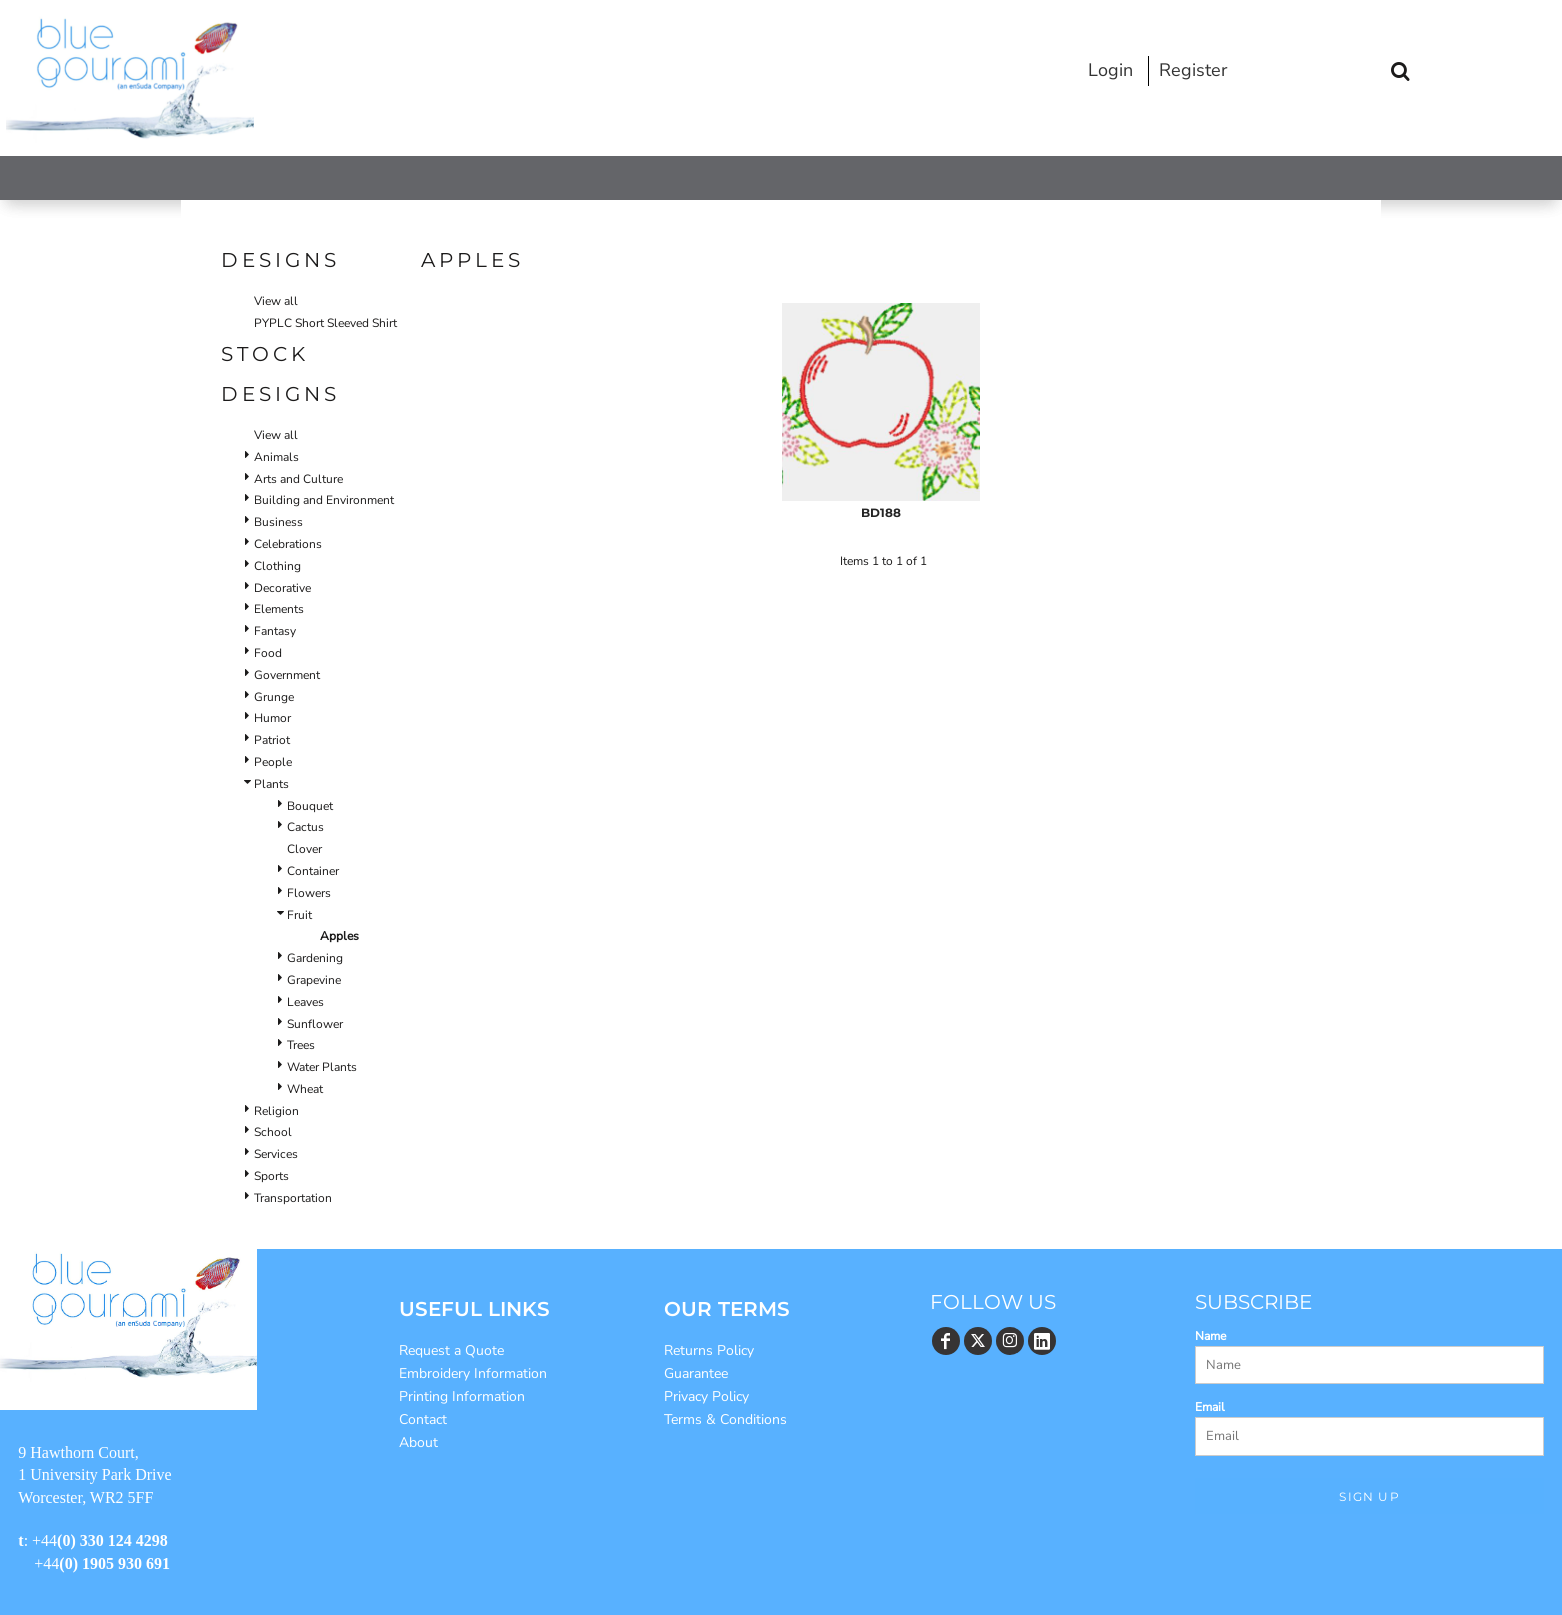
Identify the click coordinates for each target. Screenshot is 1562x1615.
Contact (423, 1419)
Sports (271, 1176)
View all (276, 301)
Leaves (305, 1002)
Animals (276, 457)
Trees (301, 1045)
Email (1210, 1407)
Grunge (274, 697)
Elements (279, 609)
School (273, 1132)
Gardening (315, 958)
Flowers (309, 893)
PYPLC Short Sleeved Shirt (325, 323)
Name (1210, 1336)
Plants (271, 784)
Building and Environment (324, 500)
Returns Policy (709, 1350)
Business (278, 522)
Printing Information (462, 1396)
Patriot (272, 740)
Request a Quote (451, 1350)
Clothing (277, 566)
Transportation (293, 1198)
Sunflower (315, 1024)
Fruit (299, 915)
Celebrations (288, 544)
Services (276, 1154)
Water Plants (322, 1067)
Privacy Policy (706, 1396)
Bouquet (310, 806)
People (273, 762)
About (418, 1442)
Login (1110, 70)
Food (268, 653)
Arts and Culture (298, 479)
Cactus (305, 827)
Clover (304, 849)
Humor (272, 718)
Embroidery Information (473, 1373)
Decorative (282, 588)
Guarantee (696, 1373)
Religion (276, 1111)
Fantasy (275, 631)
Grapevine (314, 980)
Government (287, 675)
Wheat (305, 1089)
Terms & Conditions (725, 1419)
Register (1193, 70)
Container (313, 871)
